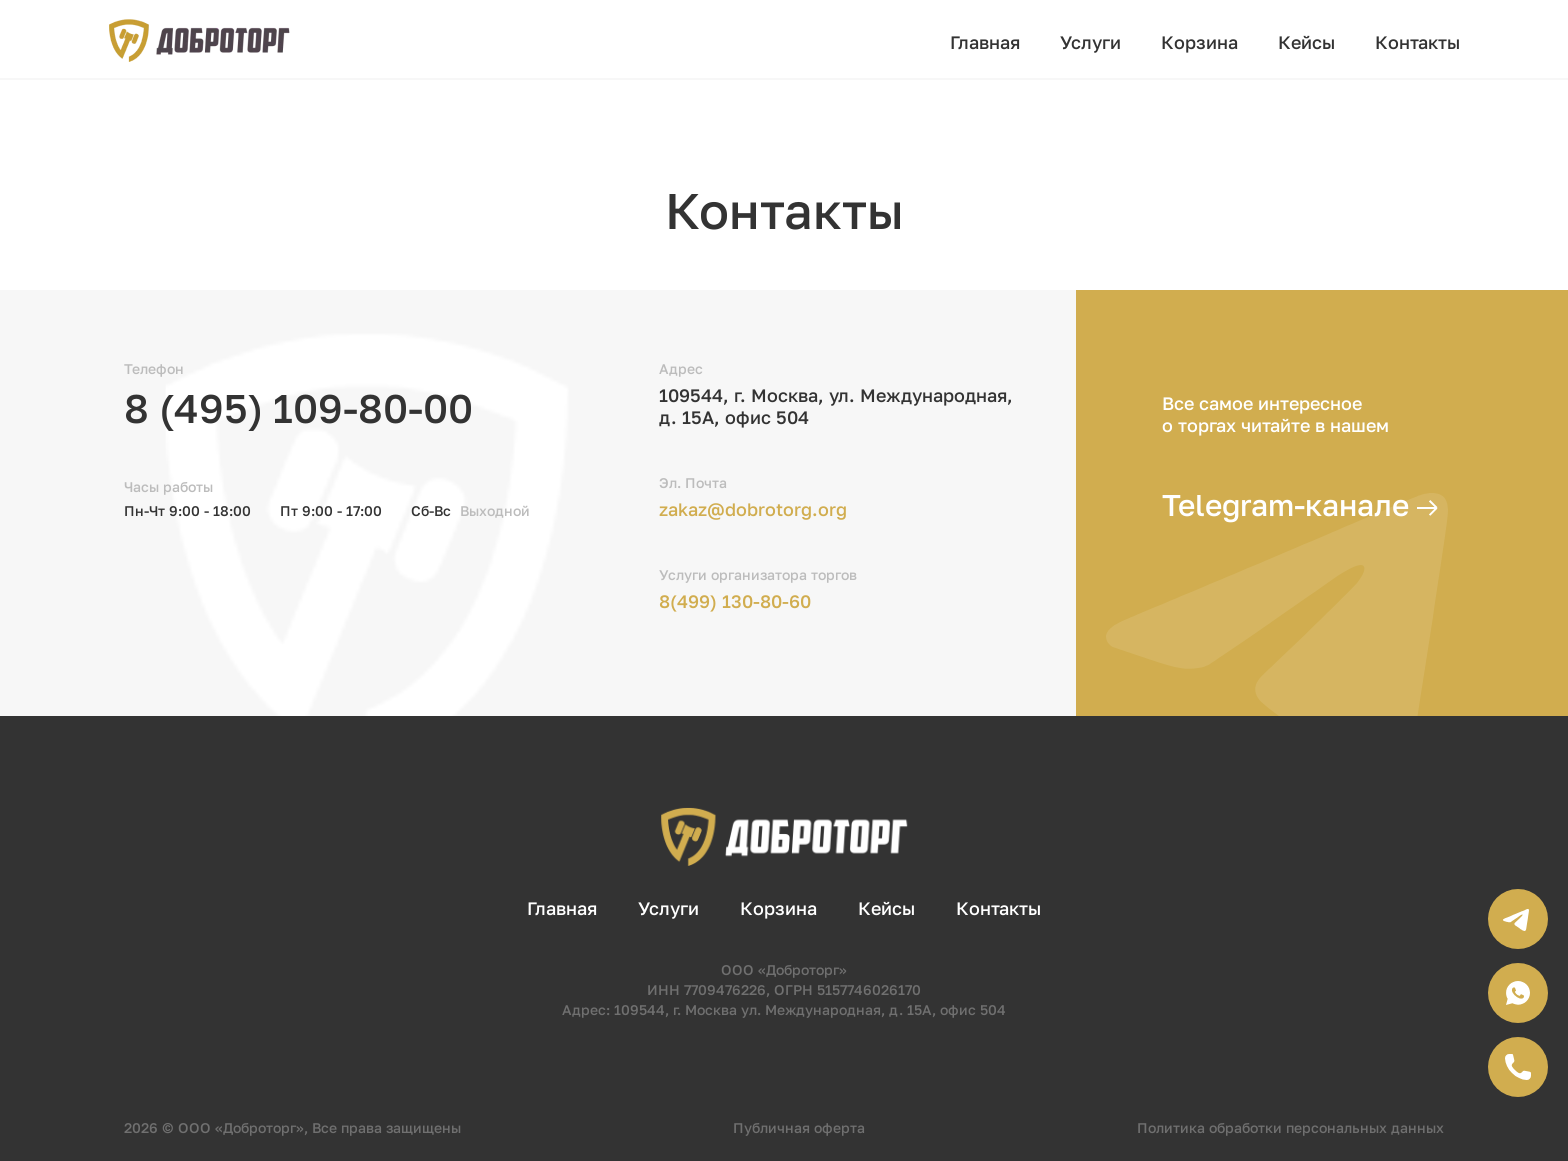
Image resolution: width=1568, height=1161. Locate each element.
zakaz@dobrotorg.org (753, 509)
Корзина (1199, 42)
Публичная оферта (799, 1127)
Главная (985, 42)
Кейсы (1306, 42)
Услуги (1090, 42)
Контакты (1417, 42)
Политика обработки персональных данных (1290, 1127)
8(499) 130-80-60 (735, 601)
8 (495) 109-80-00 (298, 408)
